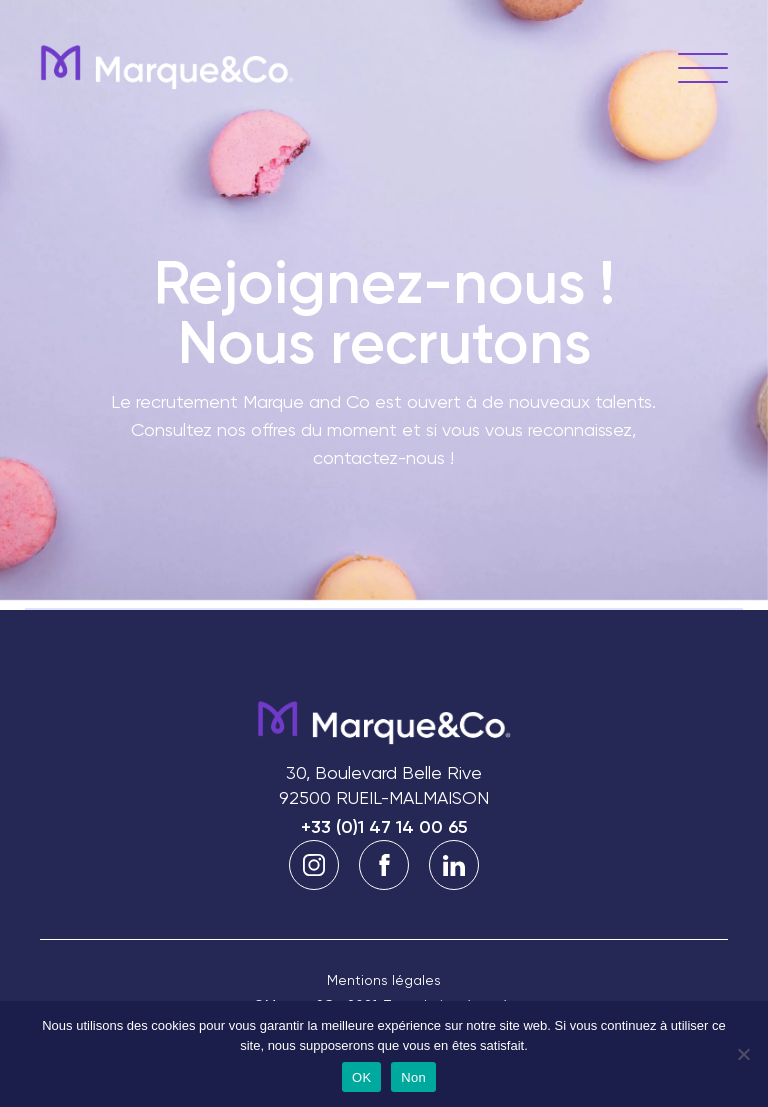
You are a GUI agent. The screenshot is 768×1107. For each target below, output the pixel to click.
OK (361, 1077)
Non (413, 1077)
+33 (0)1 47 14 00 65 (384, 827)
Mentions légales (384, 980)
